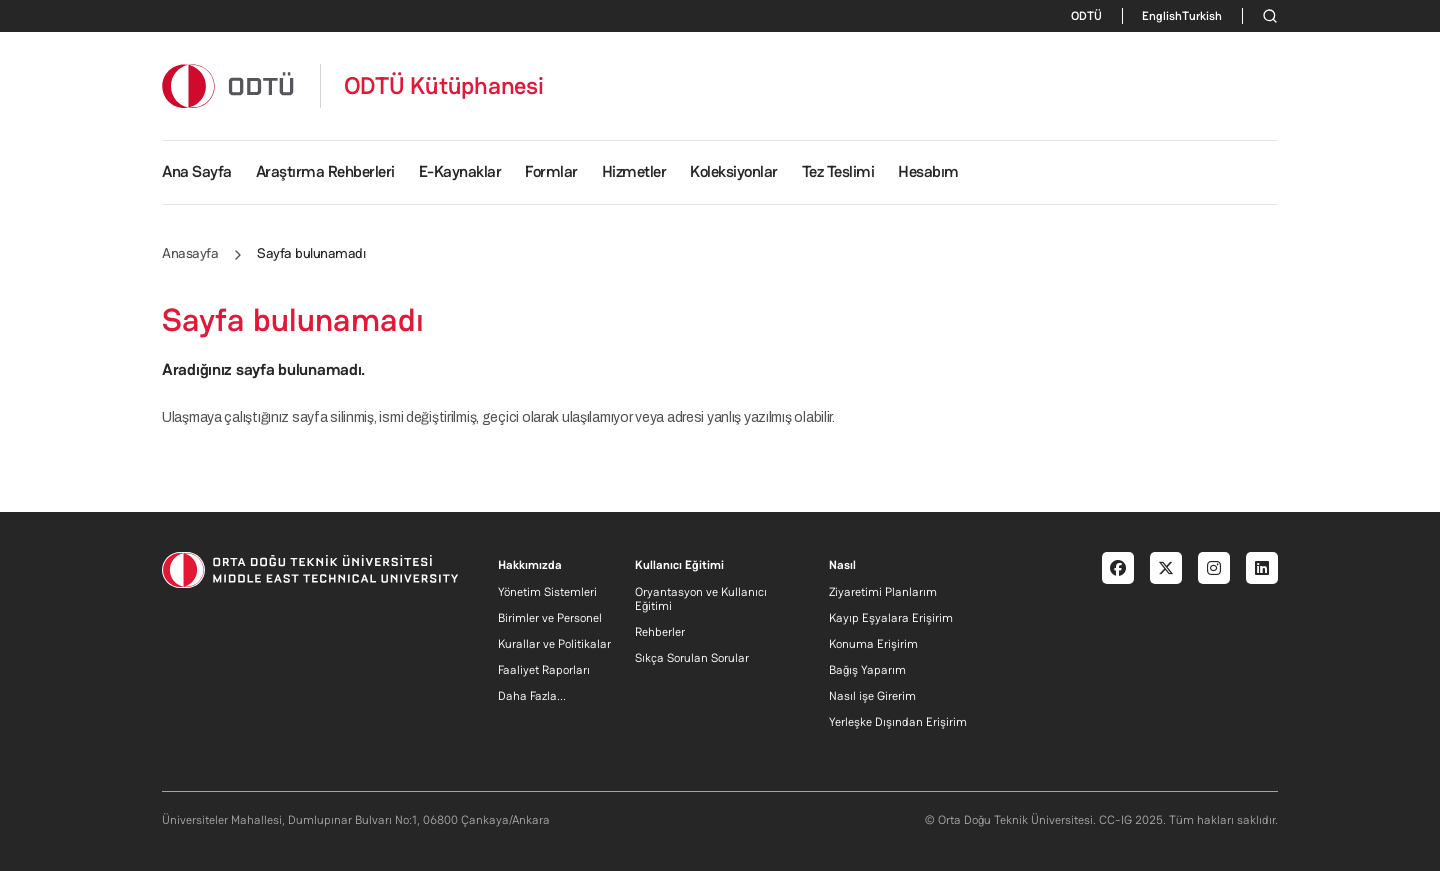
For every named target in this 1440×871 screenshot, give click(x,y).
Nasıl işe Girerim (872, 696)
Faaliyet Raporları (544, 670)
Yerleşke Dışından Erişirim (898, 722)
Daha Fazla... (532, 696)
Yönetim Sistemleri (547, 592)
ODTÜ (1086, 16)
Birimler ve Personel (550, 618)
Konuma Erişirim (873, 644)
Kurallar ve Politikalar (554, 644)
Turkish (1202, 16)
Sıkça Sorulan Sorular (692, 658)
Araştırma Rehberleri (325, 171)
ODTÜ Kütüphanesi (444, 86)
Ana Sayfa (197, 171)
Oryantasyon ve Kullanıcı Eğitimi (701, 599)
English (1162, 16)
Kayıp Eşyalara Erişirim (891, 618)
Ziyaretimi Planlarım (883, 592)
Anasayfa (190, 253)
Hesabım (928, 171)
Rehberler (660, 632)
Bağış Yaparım (867, 670)
